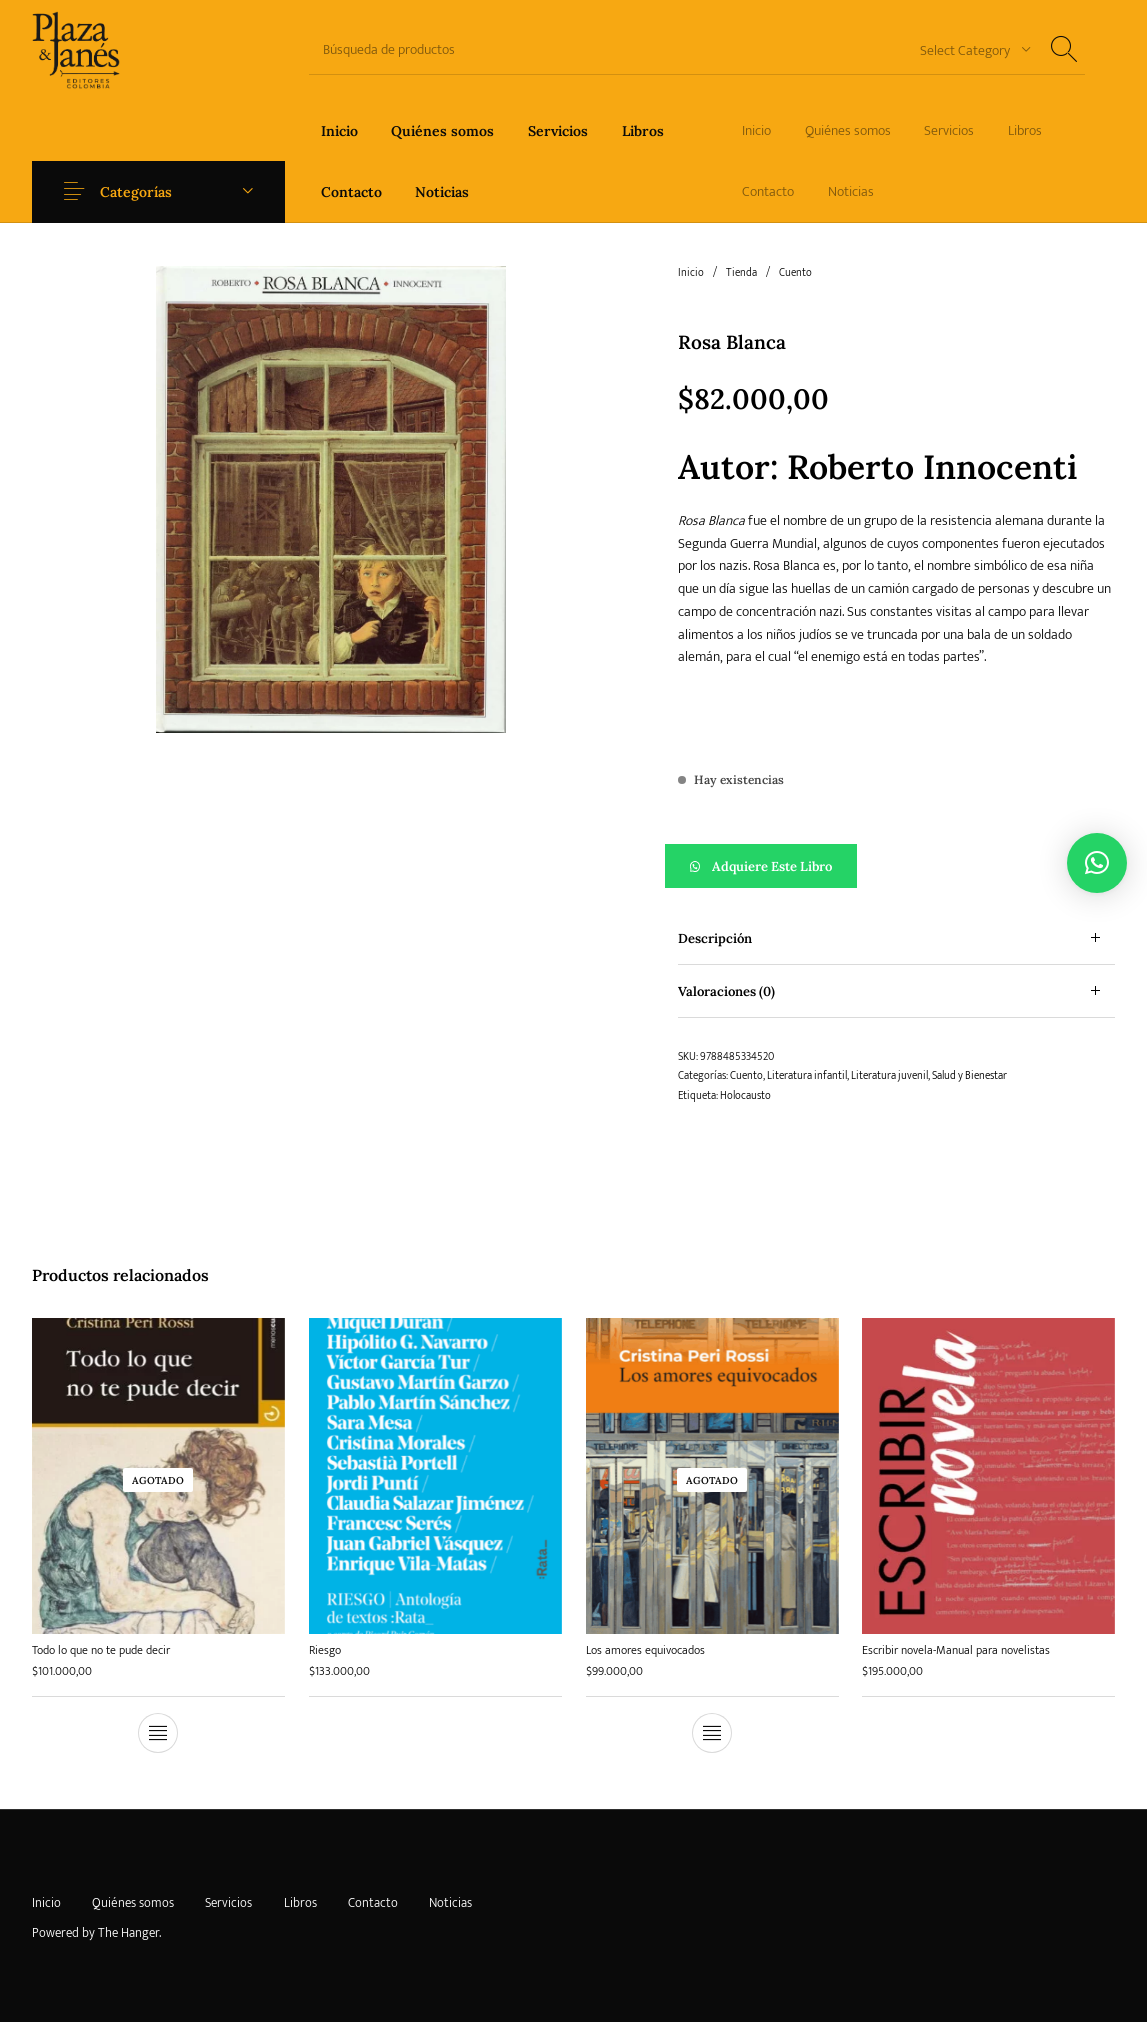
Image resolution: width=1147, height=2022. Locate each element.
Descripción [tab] (715, 938)
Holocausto (745, 1096)
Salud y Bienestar (969, 1076)
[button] (896, 866)
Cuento (795, 273)
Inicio (691, 273)
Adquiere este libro (772, 866)
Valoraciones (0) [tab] (726, 991)
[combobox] (968, 49)
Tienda (741, 273)
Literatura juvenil (889, 1076)
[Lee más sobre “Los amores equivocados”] (712, 1725)
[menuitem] (339, 130)
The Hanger (128, 1933)
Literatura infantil (807, 1076)
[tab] (896, 938)
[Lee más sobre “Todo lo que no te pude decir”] (158, 1733)
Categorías (136, 192)
